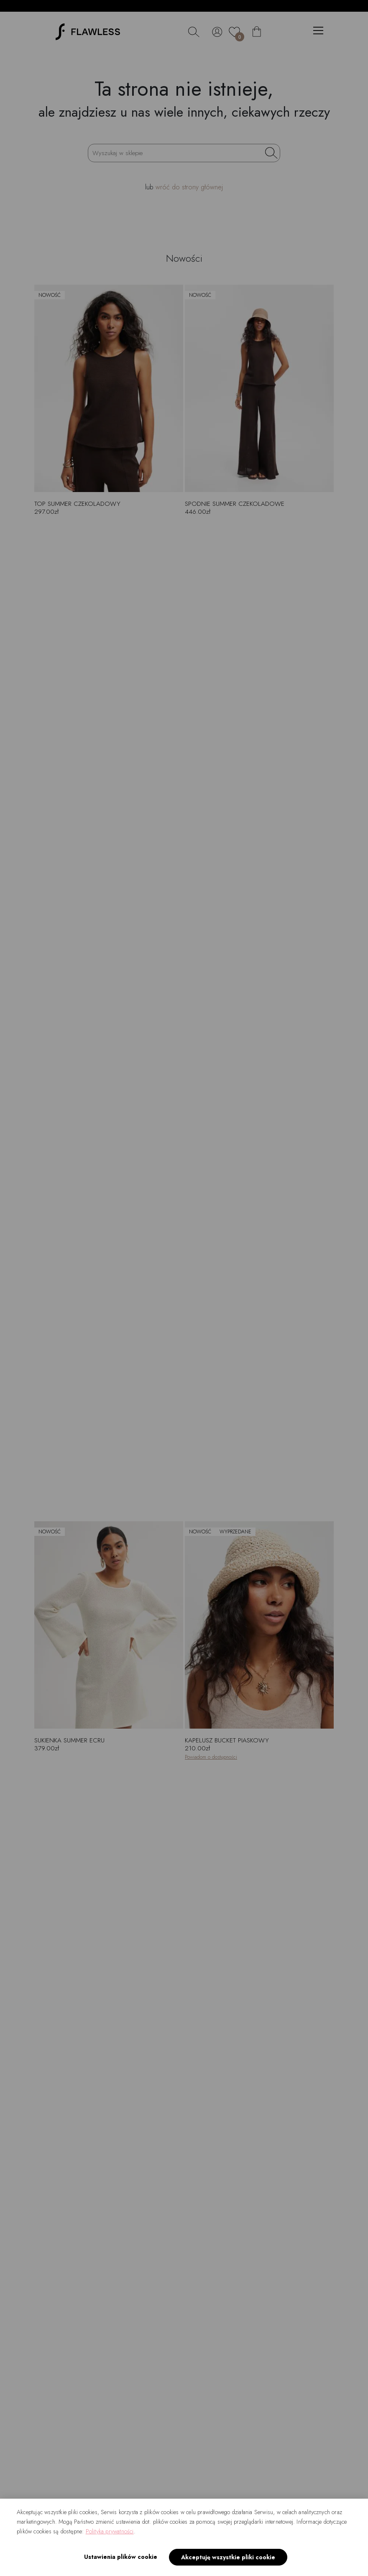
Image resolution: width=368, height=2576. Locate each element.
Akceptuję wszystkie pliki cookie (228, 2557)
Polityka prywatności (110, 2531)
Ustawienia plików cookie (120, 2557)
